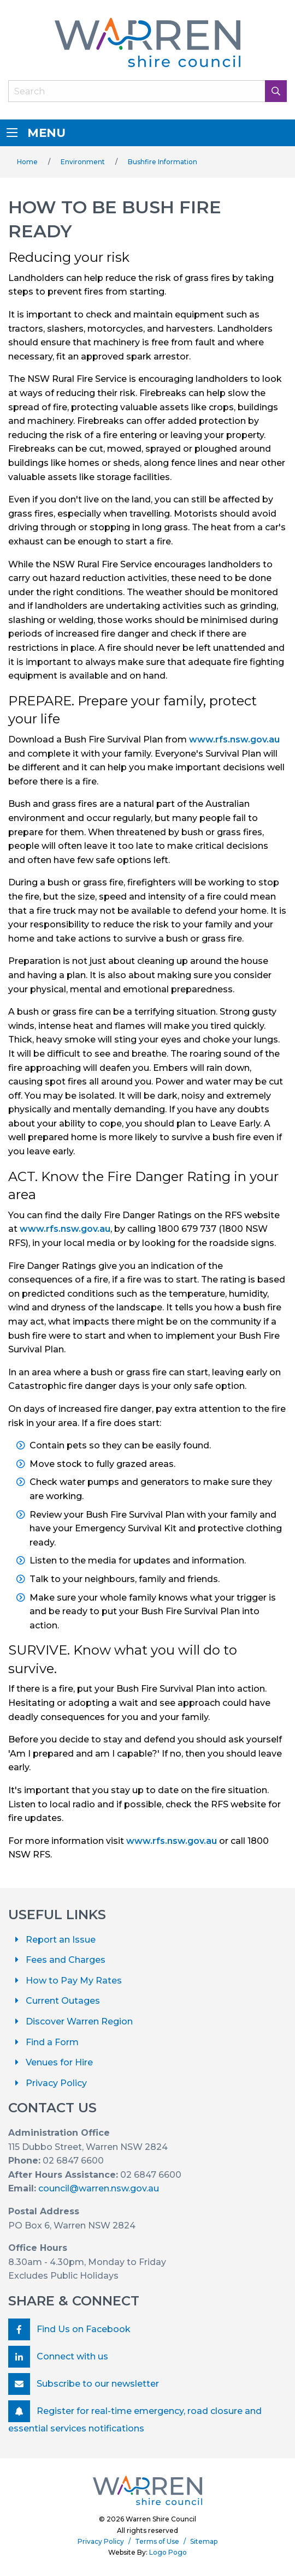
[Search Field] (147, 91)
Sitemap (203, 2541)
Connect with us (58, 2357)
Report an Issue (61, 1939)
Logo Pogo (168, 2552)
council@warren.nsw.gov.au (98, 2188)
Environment (83, 162)
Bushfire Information (162, 162)
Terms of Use (157, 2541)
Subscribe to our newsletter (83, 2384)
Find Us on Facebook (69, 2329)
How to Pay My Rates (74, 1980)
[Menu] (12, 132)
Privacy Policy (56, 2083)
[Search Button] (276, 91)
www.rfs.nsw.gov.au (234, 739)
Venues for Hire (59, 2062)
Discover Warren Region (79, 2021)
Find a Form (52, 2042)
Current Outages (63, 2001)
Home (27, 162)
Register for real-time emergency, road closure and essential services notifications (135, 2417)
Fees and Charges (65, 1960)
